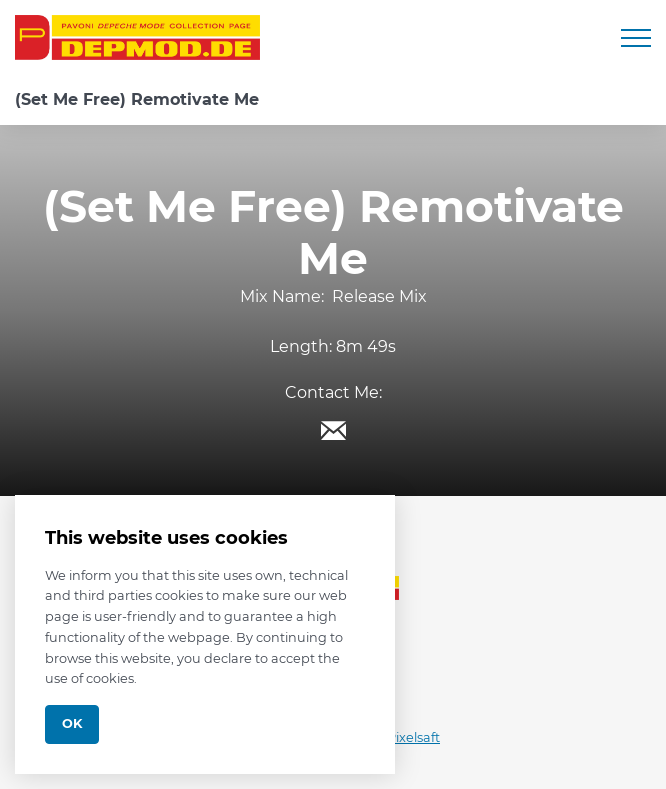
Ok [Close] (72, 723)
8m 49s (366, 346)
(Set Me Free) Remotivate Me (137, 99)
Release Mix (379, 296)
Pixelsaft (413, 737)
